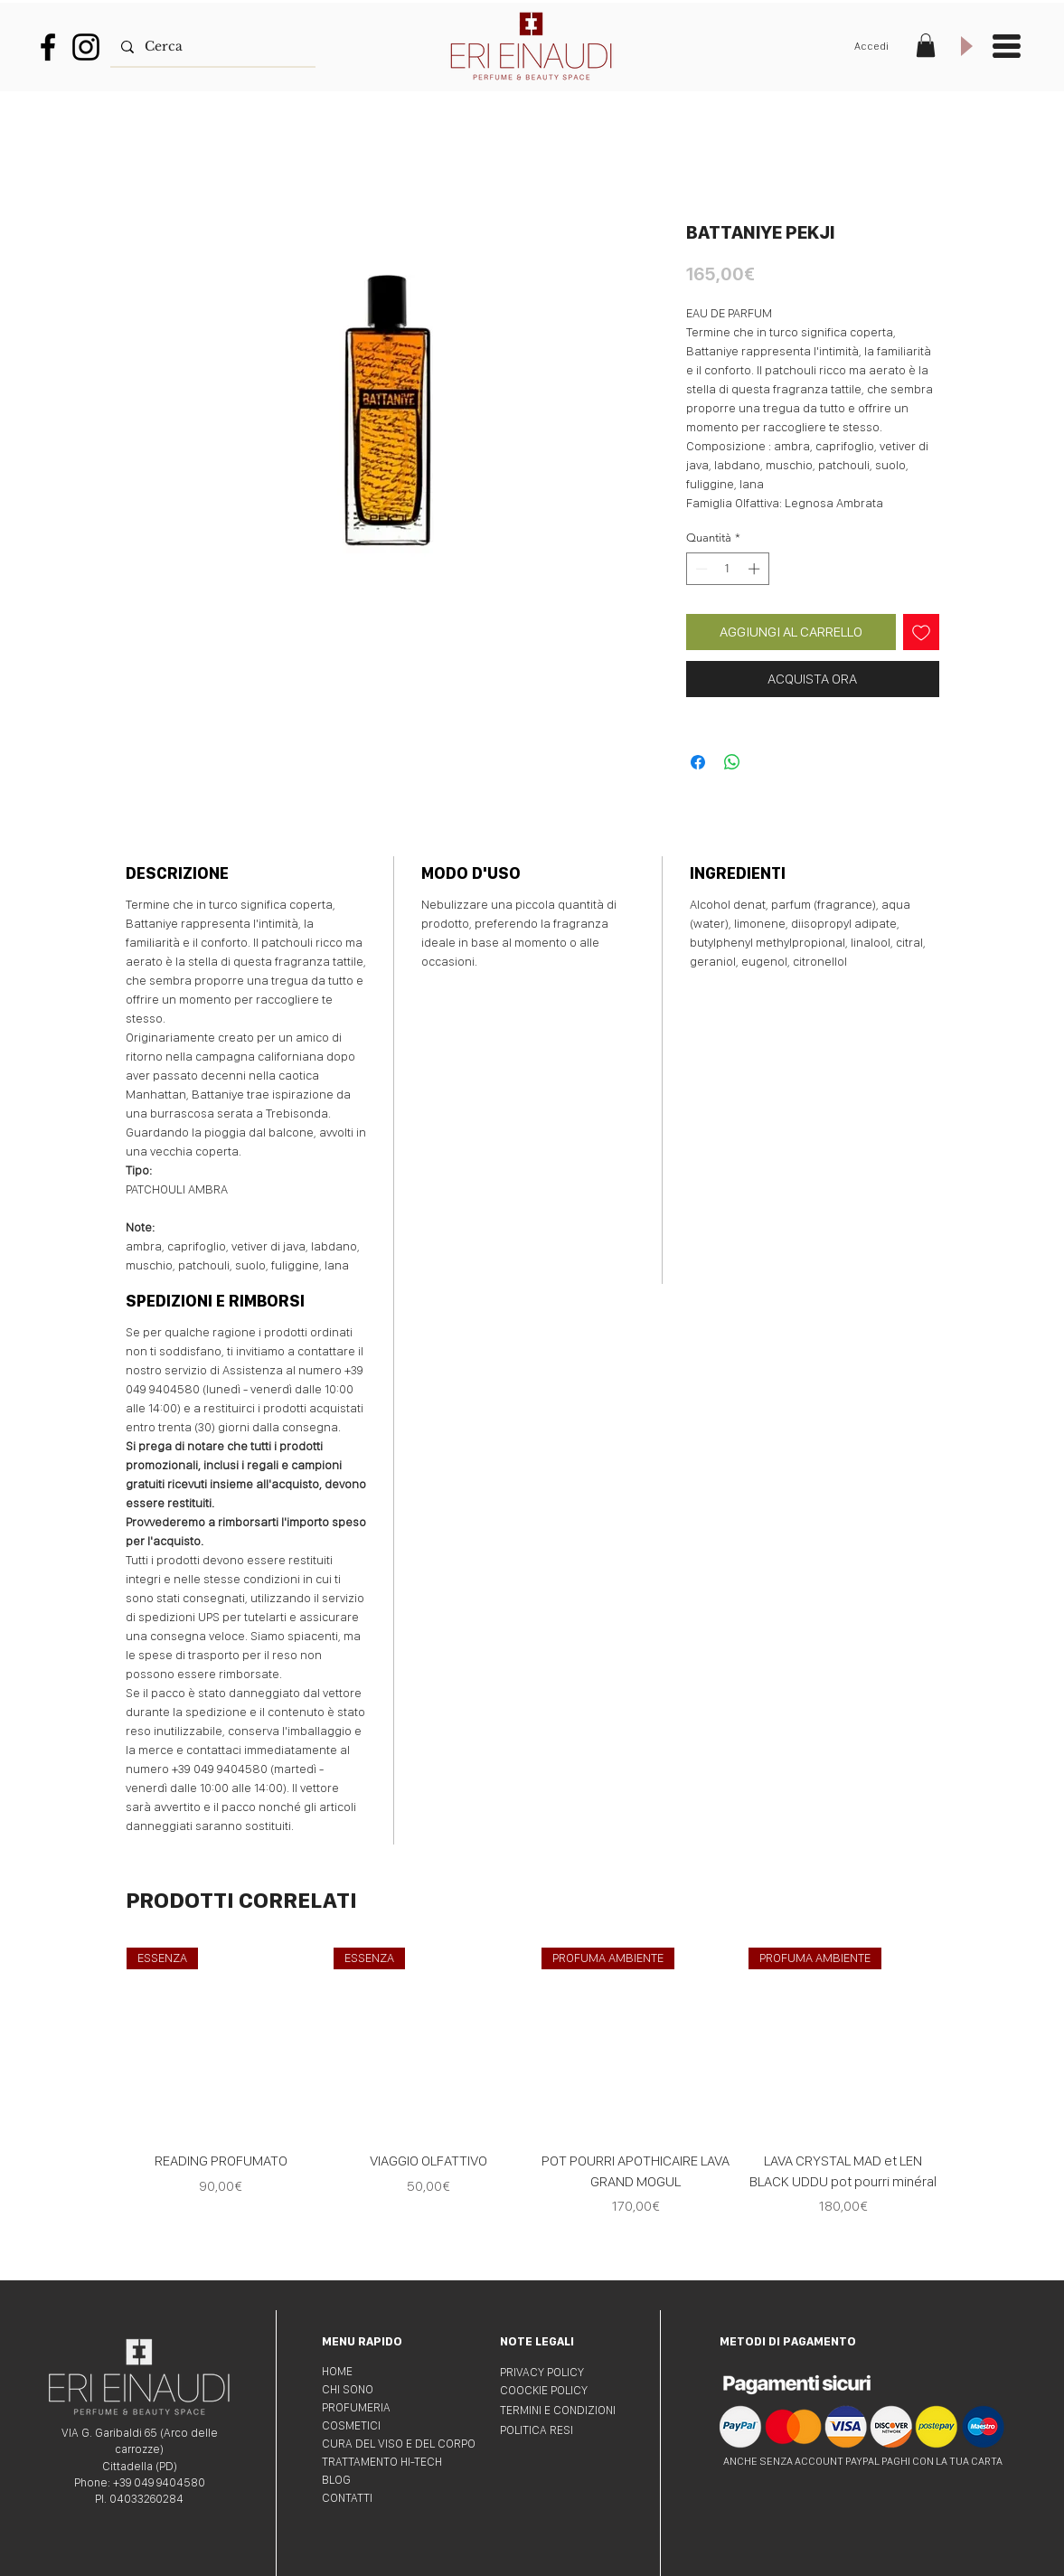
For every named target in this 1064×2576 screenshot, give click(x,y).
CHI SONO (347, 2389)
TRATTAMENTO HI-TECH (382, 2461)
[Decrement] (700, 568)
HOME (337, 2371)
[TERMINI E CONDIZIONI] (564, 2410)
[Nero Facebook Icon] (48, 47)
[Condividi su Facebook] (698, 762)
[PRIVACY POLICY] (564, 2373)
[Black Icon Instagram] (86, 47)
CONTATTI (347, 2498)
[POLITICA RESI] (564, 2430)
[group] (532, 2106)
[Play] (965, 46)
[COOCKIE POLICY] (564, 2391)
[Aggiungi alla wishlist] (921, 632)
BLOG (336, 2479)
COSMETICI (351, 2425)
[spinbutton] (727, 568)
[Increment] (756, 568)
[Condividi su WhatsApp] (732, 762)
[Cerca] (211, 46)
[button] (926, 45)
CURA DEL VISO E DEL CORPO (399, 2443)
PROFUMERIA (356, 2407)
